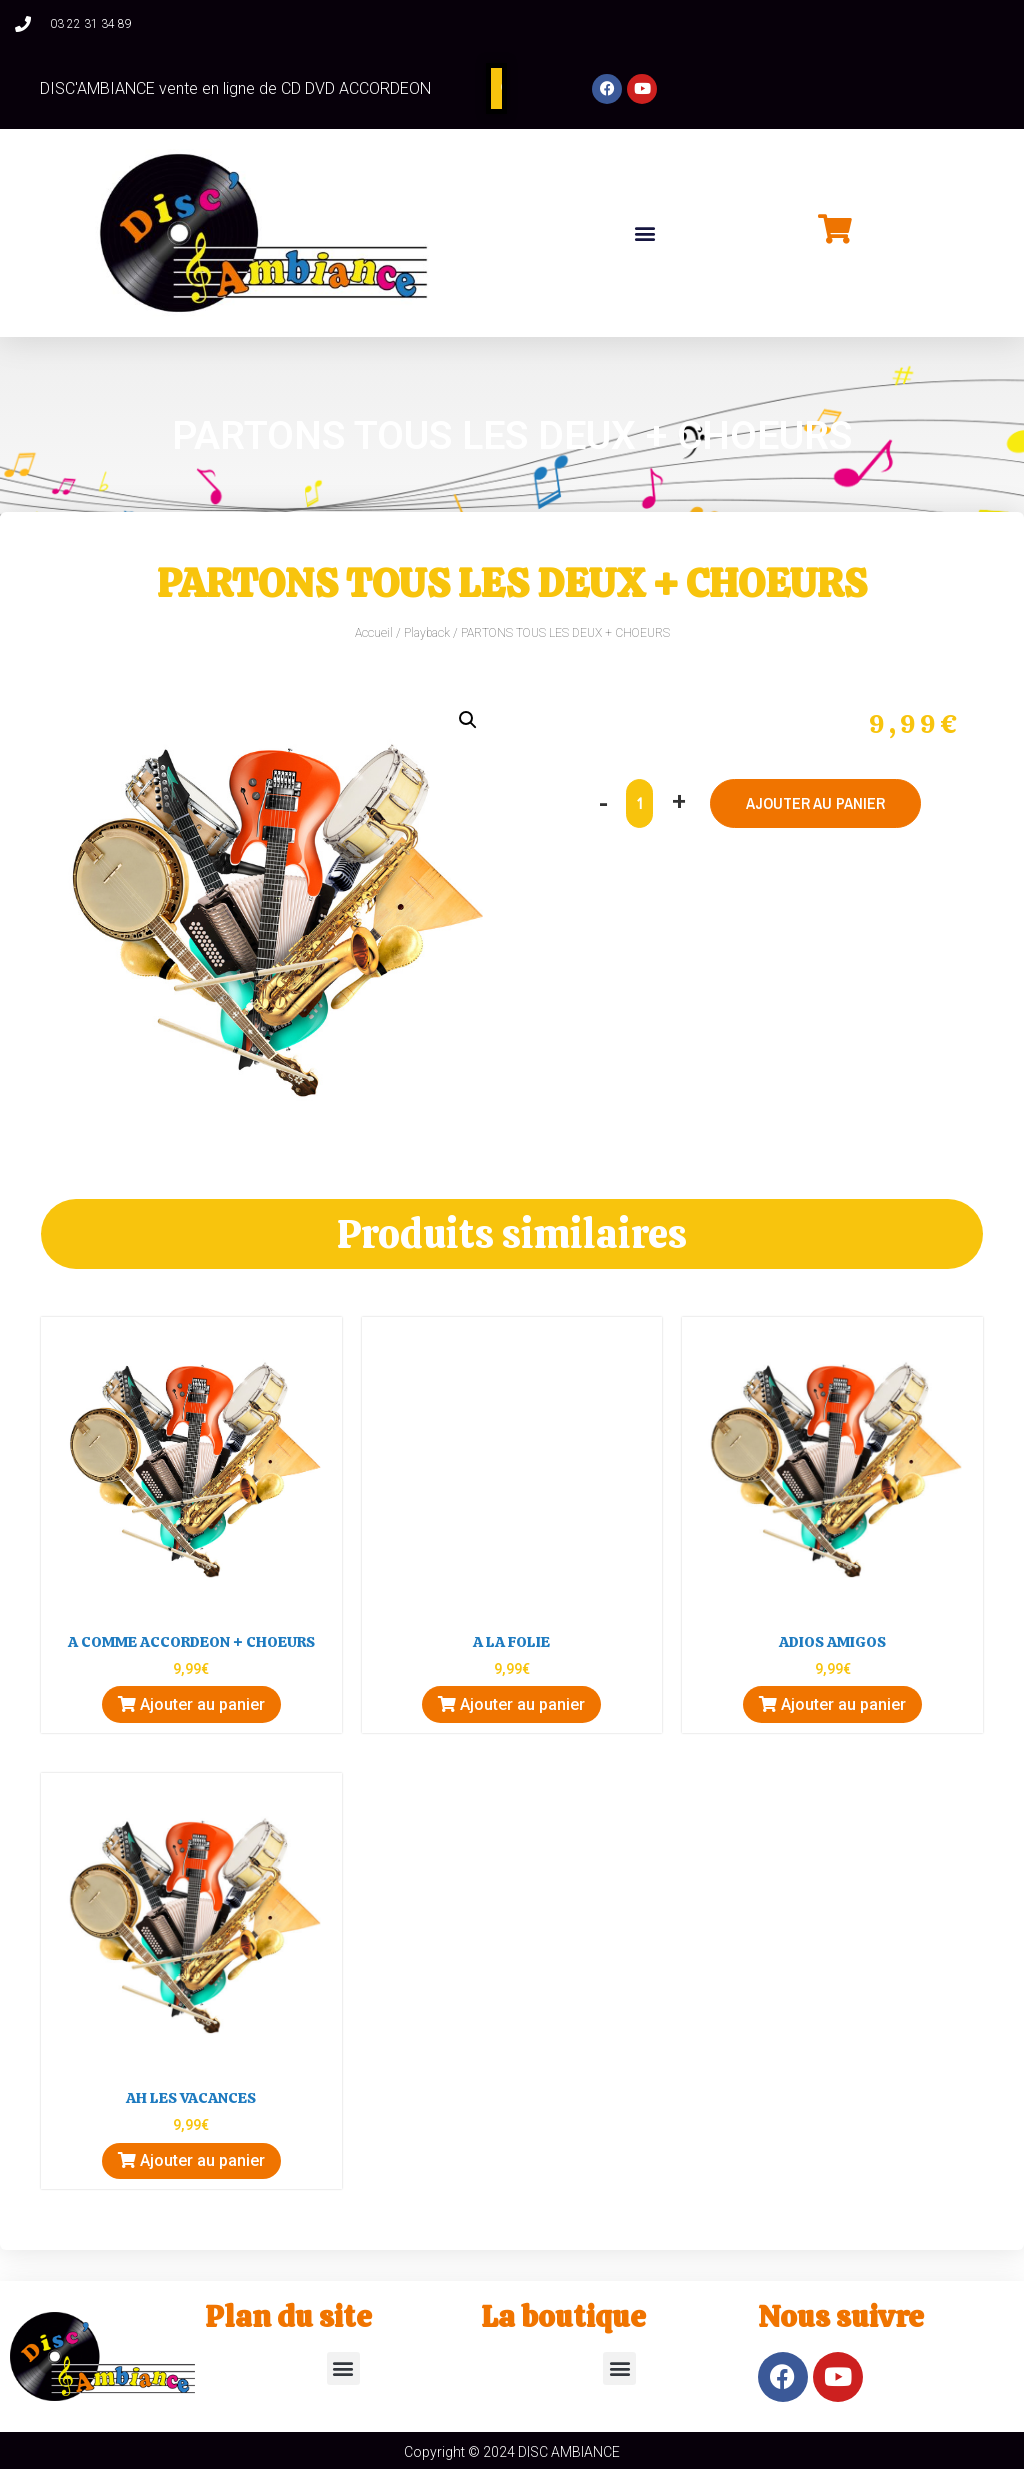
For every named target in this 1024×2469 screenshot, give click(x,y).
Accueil (374, 633)
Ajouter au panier (816, 803)
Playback (427, 633)
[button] (644, 232)
